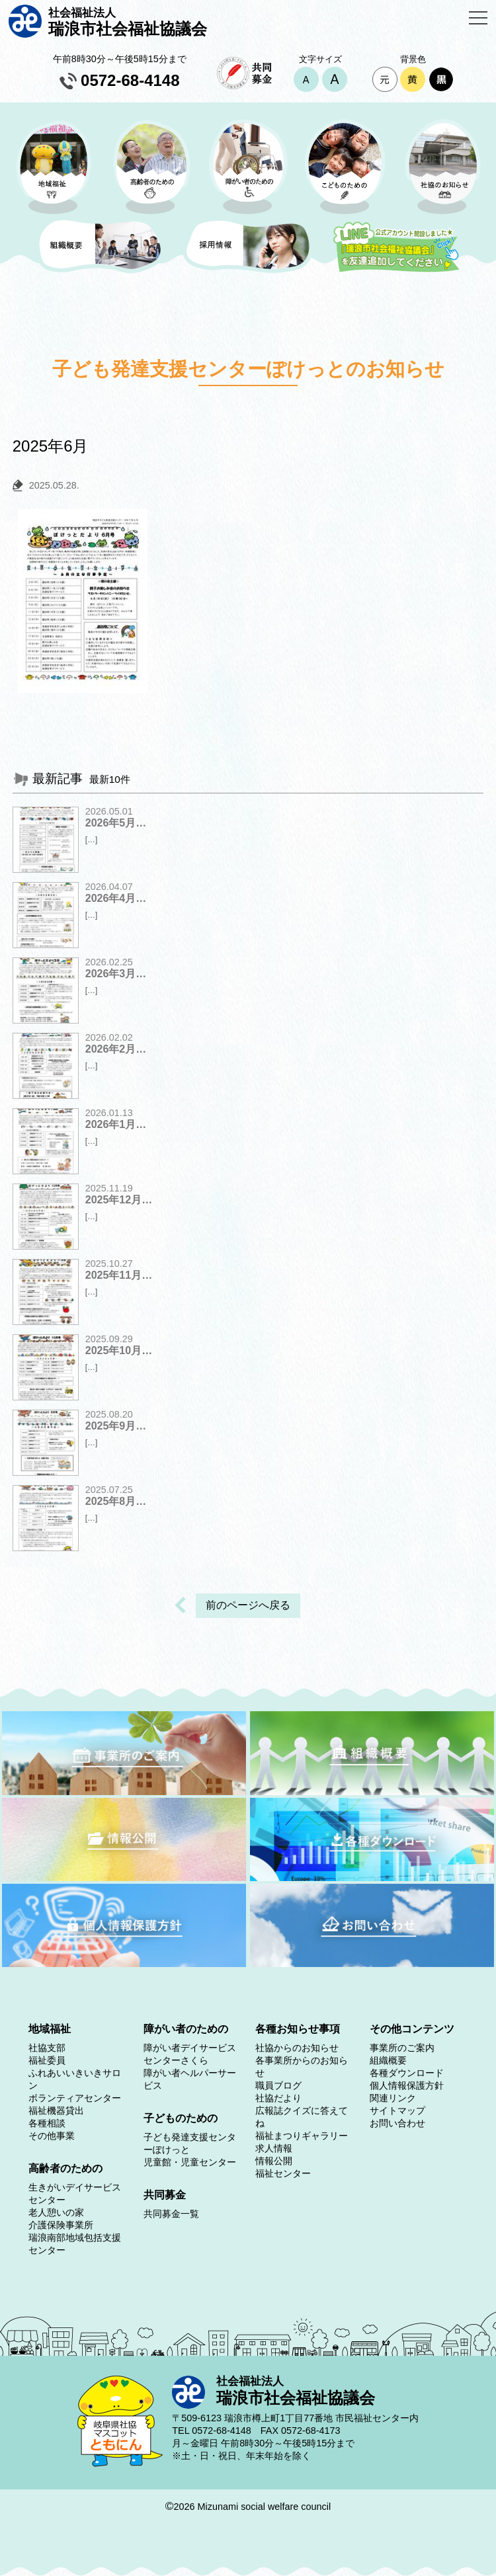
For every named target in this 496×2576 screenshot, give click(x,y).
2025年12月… (118, 1199)
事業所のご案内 (402, 2047)
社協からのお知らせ (297, 2047)
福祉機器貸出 (56, 2110)
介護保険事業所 (60, 2225)
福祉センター (283, 2173)
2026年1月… (116, 1124)
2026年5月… (116, 822)
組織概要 (388, 2060)
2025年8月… (116, 1501)
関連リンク (393, 2098)
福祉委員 (46, 2060)
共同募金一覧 (171, 2213)
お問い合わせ (397, 2123)
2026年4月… (116, 898)
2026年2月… (116, 1049)
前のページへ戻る (248, 1605)
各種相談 (46, 2123)
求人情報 (273, 2148)
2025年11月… (118, 1275)
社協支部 (46, 2047)
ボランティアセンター (74, 2098)
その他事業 (51, 2135)
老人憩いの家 (56, 2212)
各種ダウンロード (407, 2073)
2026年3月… (116, 973)
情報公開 (273, 2160)
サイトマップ (397, 2110)
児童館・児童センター (190, 2162)
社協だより (278, 2098)
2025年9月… (116, 1425)
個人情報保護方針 (407, 2085)
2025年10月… (118, 1350)
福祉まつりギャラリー (301, 2135)
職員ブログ (278, 2085)
